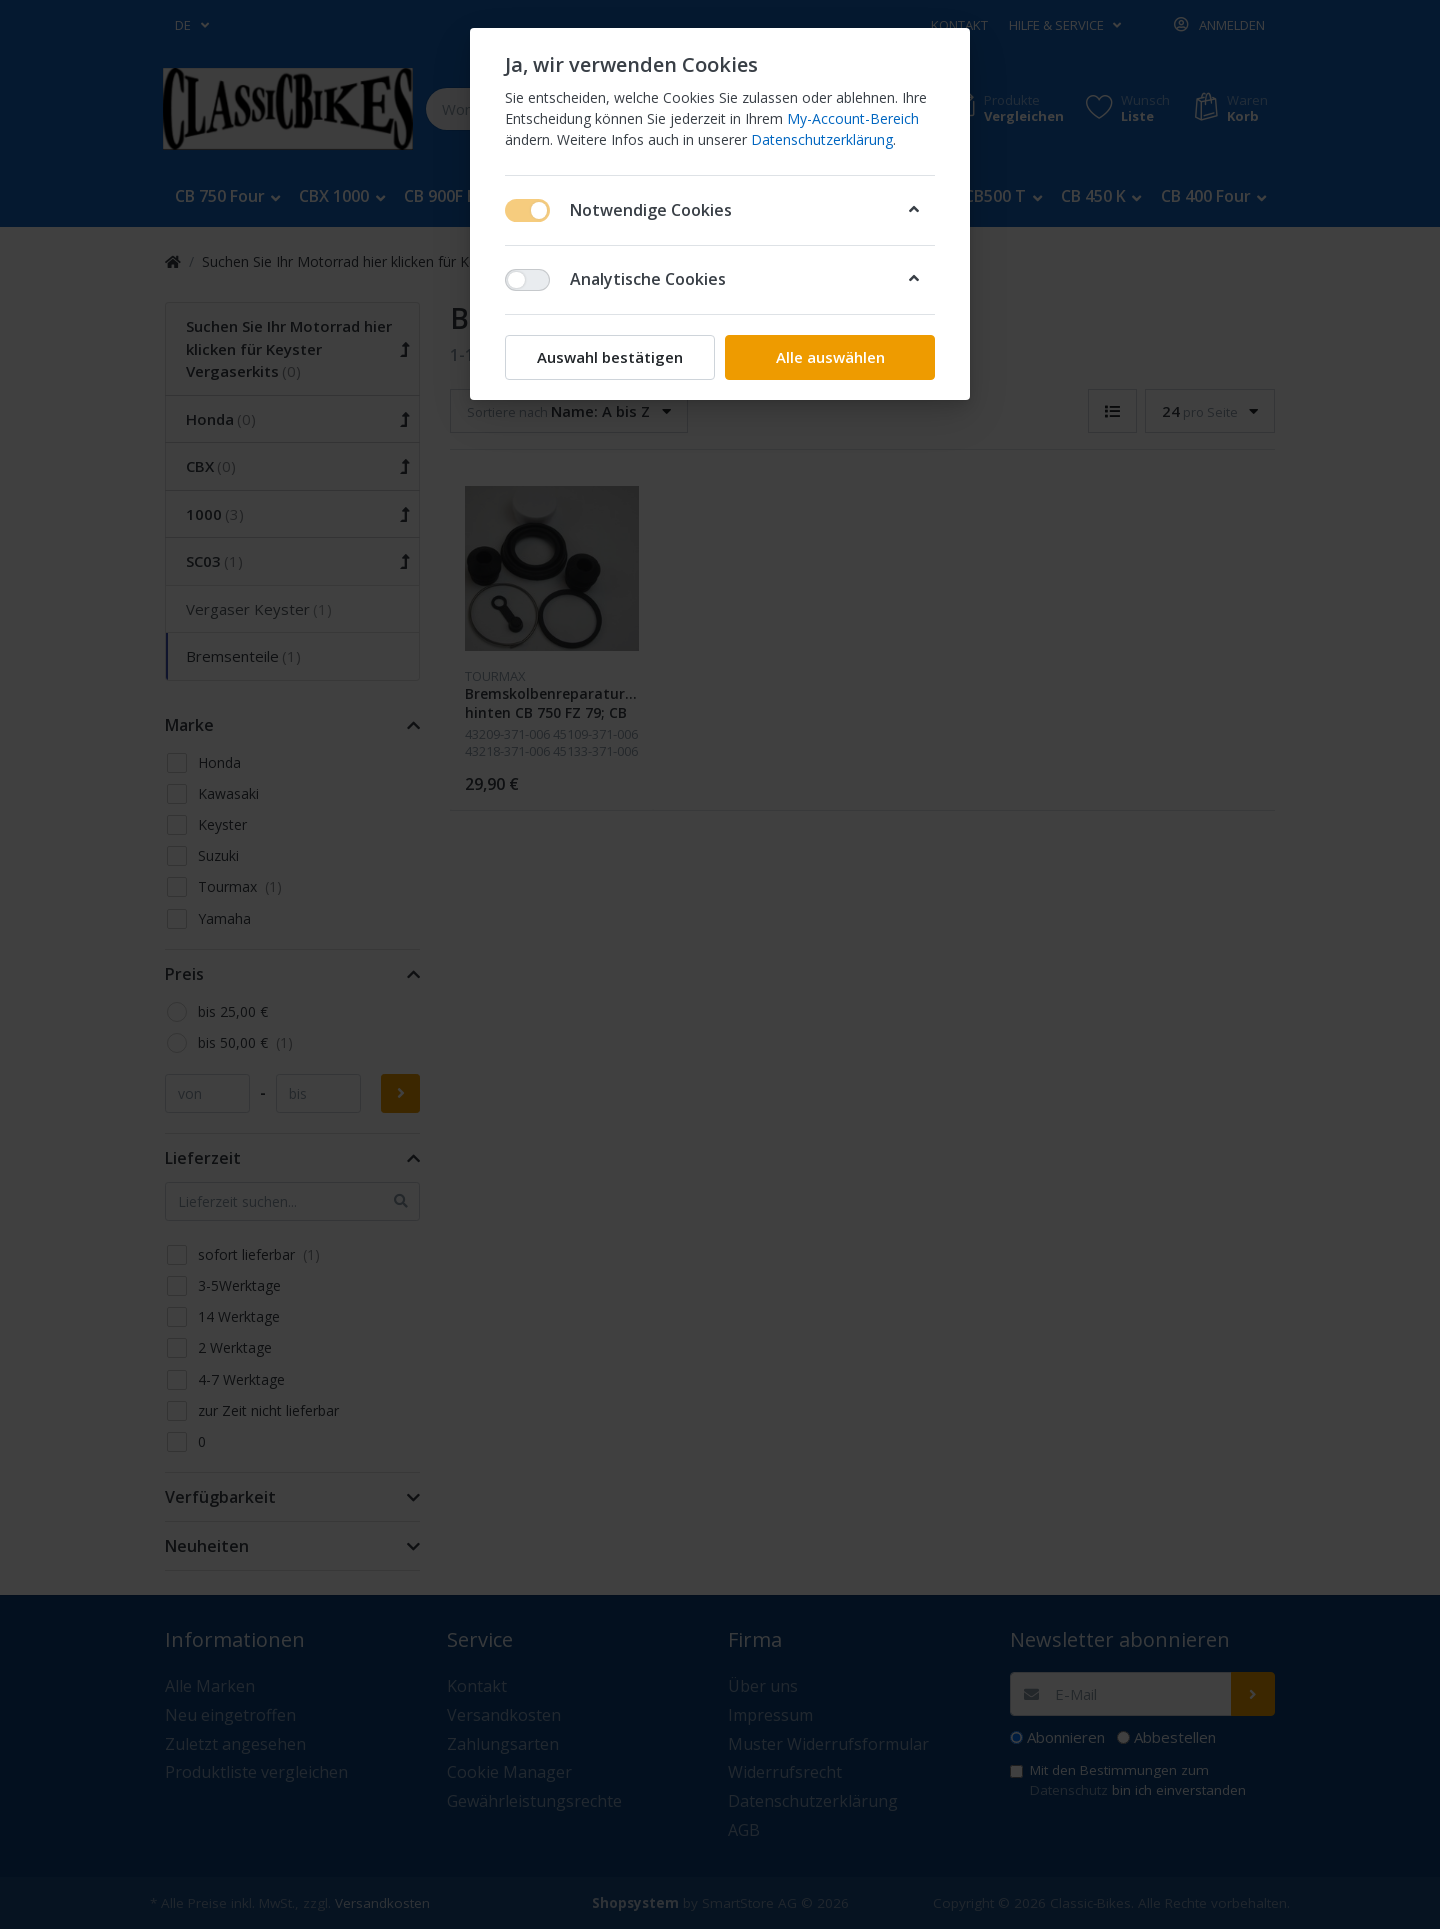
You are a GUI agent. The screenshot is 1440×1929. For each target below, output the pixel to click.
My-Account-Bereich (853, 118)
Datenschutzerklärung (822, 139)
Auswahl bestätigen (610, 357)
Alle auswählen (830, 357)
